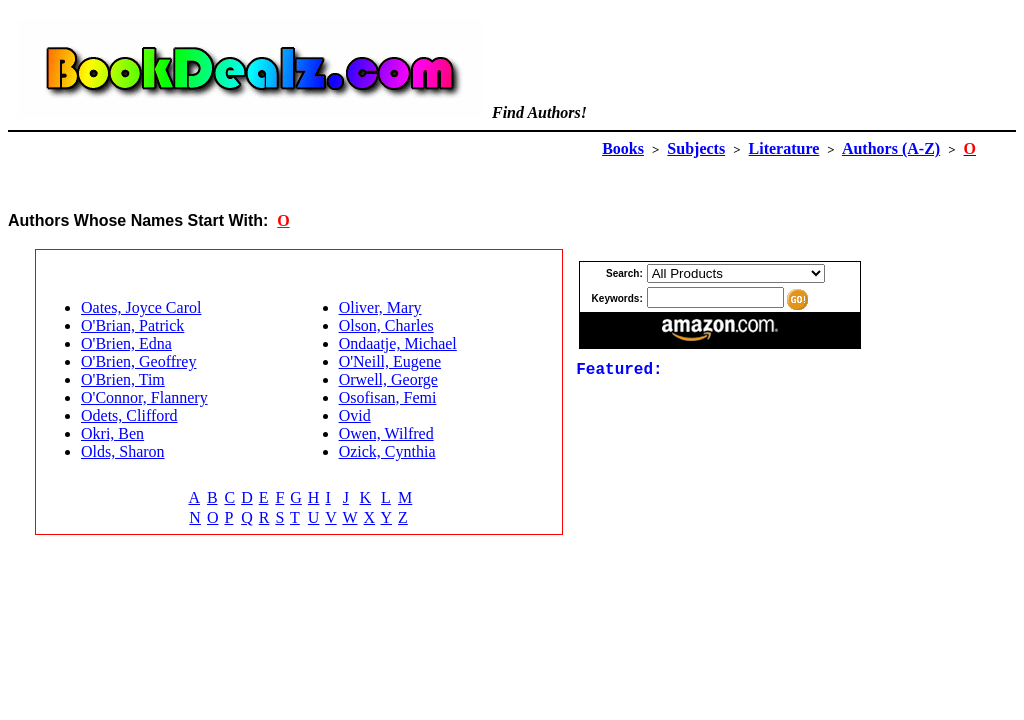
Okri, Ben (112, 433)
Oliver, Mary (380, 307)
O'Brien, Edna (126, 343)
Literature (784, 148)
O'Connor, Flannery (144, 397)
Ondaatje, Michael (398, 343)
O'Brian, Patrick (132, 325)
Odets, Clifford (129, 415)
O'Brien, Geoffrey (138, 361)
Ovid (355, 415)
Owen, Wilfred (386, 433)
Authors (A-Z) (891, 148)
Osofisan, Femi (388, 397)
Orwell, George (388, 379)
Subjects (696, 148)
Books (623, 148)
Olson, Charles (386, 325)
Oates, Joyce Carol (141, 307)
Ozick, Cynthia (387, 451)
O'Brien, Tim (123, 379)
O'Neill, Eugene (390, 361)
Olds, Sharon (123, 451)
